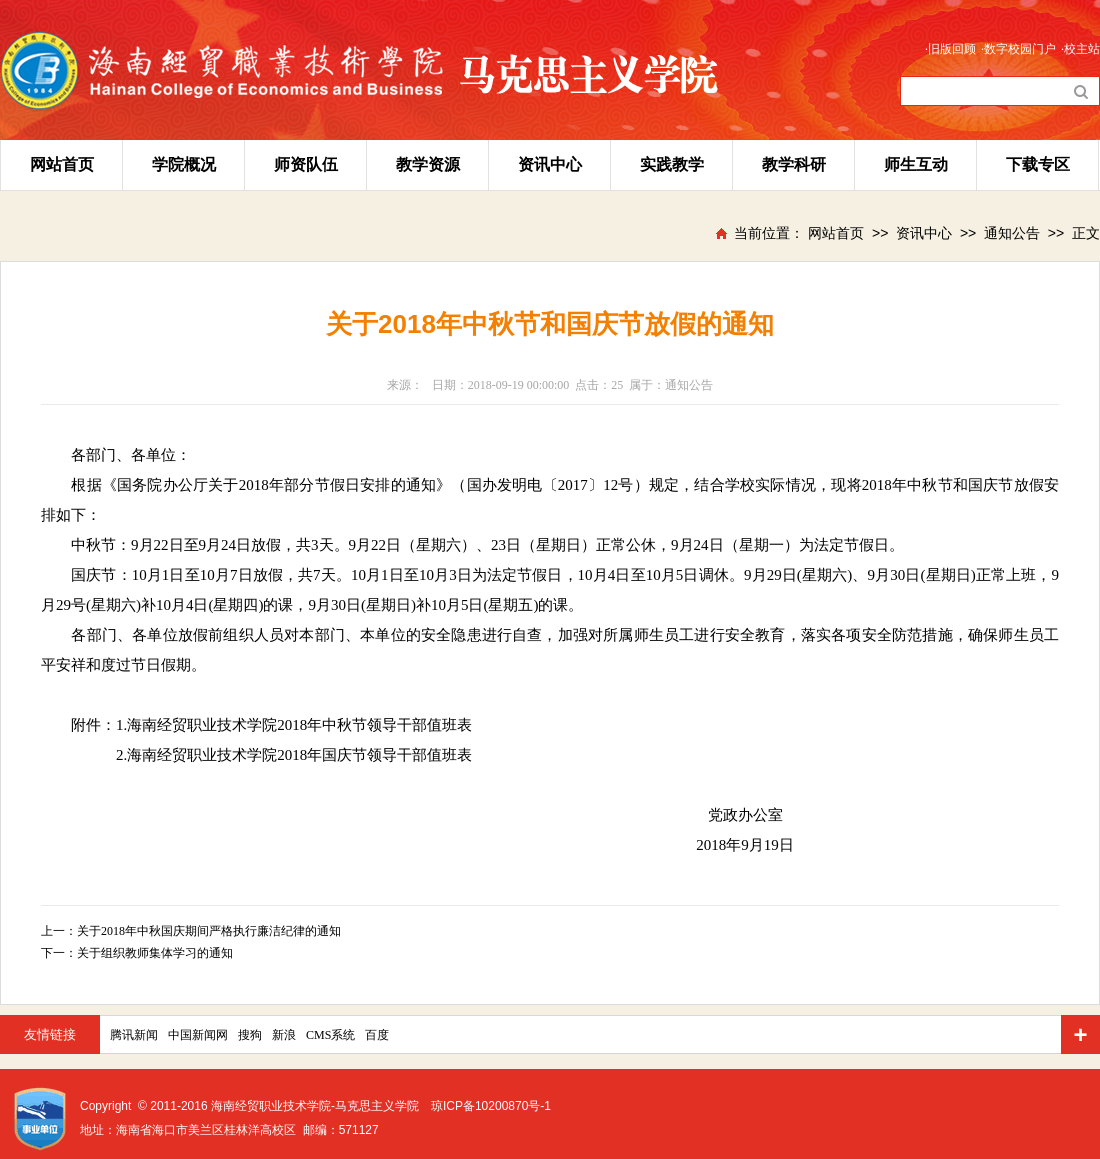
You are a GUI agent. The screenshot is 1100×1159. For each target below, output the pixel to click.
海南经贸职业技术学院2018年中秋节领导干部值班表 (299, 725)
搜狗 (250, 1035)
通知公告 (1012, 233)
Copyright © (113, 1106)
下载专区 (1038, 164)
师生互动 (916, 164)
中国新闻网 (198, 1035)
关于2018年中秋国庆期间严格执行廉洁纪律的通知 (209, 931)
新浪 (284, 1035)
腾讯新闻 (134, 1035)
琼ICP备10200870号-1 (491, 1106)
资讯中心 (550, 164)
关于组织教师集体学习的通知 (155, 953)
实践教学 (672, 164)
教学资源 (428, 164)
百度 (377, 1035)
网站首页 (62, 164)
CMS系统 (330, 1035)
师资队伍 (306, 164)
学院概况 (184, 164)
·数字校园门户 (1018, 49)
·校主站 (1080, 49)
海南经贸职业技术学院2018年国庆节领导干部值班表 (299, 755)
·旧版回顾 (950, 49)
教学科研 (794, 164)
